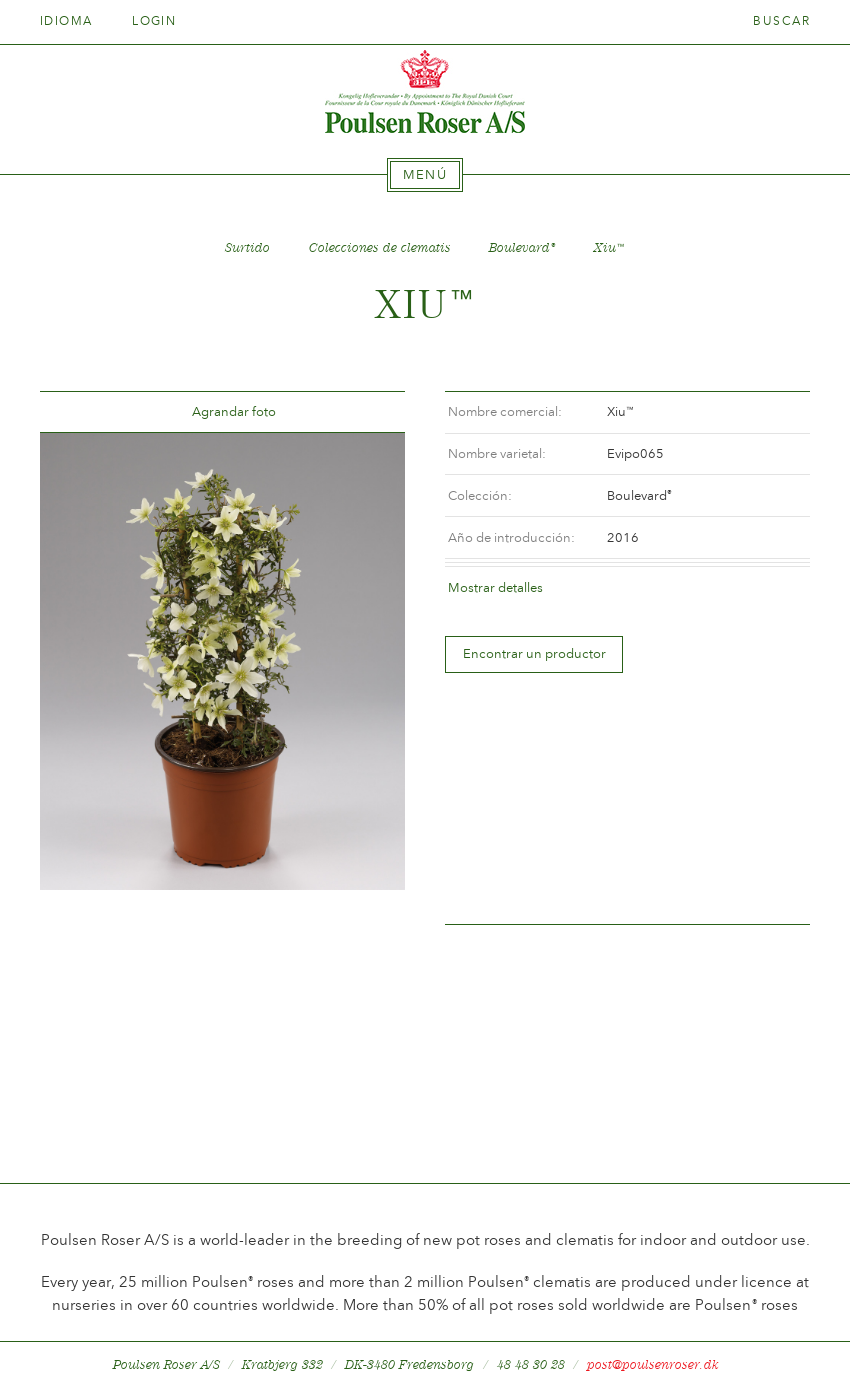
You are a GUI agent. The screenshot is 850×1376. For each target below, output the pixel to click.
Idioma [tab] (73, 21)
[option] (222, 661)
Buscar (781, 21)
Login (154, 21)
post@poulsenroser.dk (653, 1329)
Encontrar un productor (534, 653)
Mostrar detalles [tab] (495, 587)
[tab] (425, 175)
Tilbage (79, 412)
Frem (366, 412)
